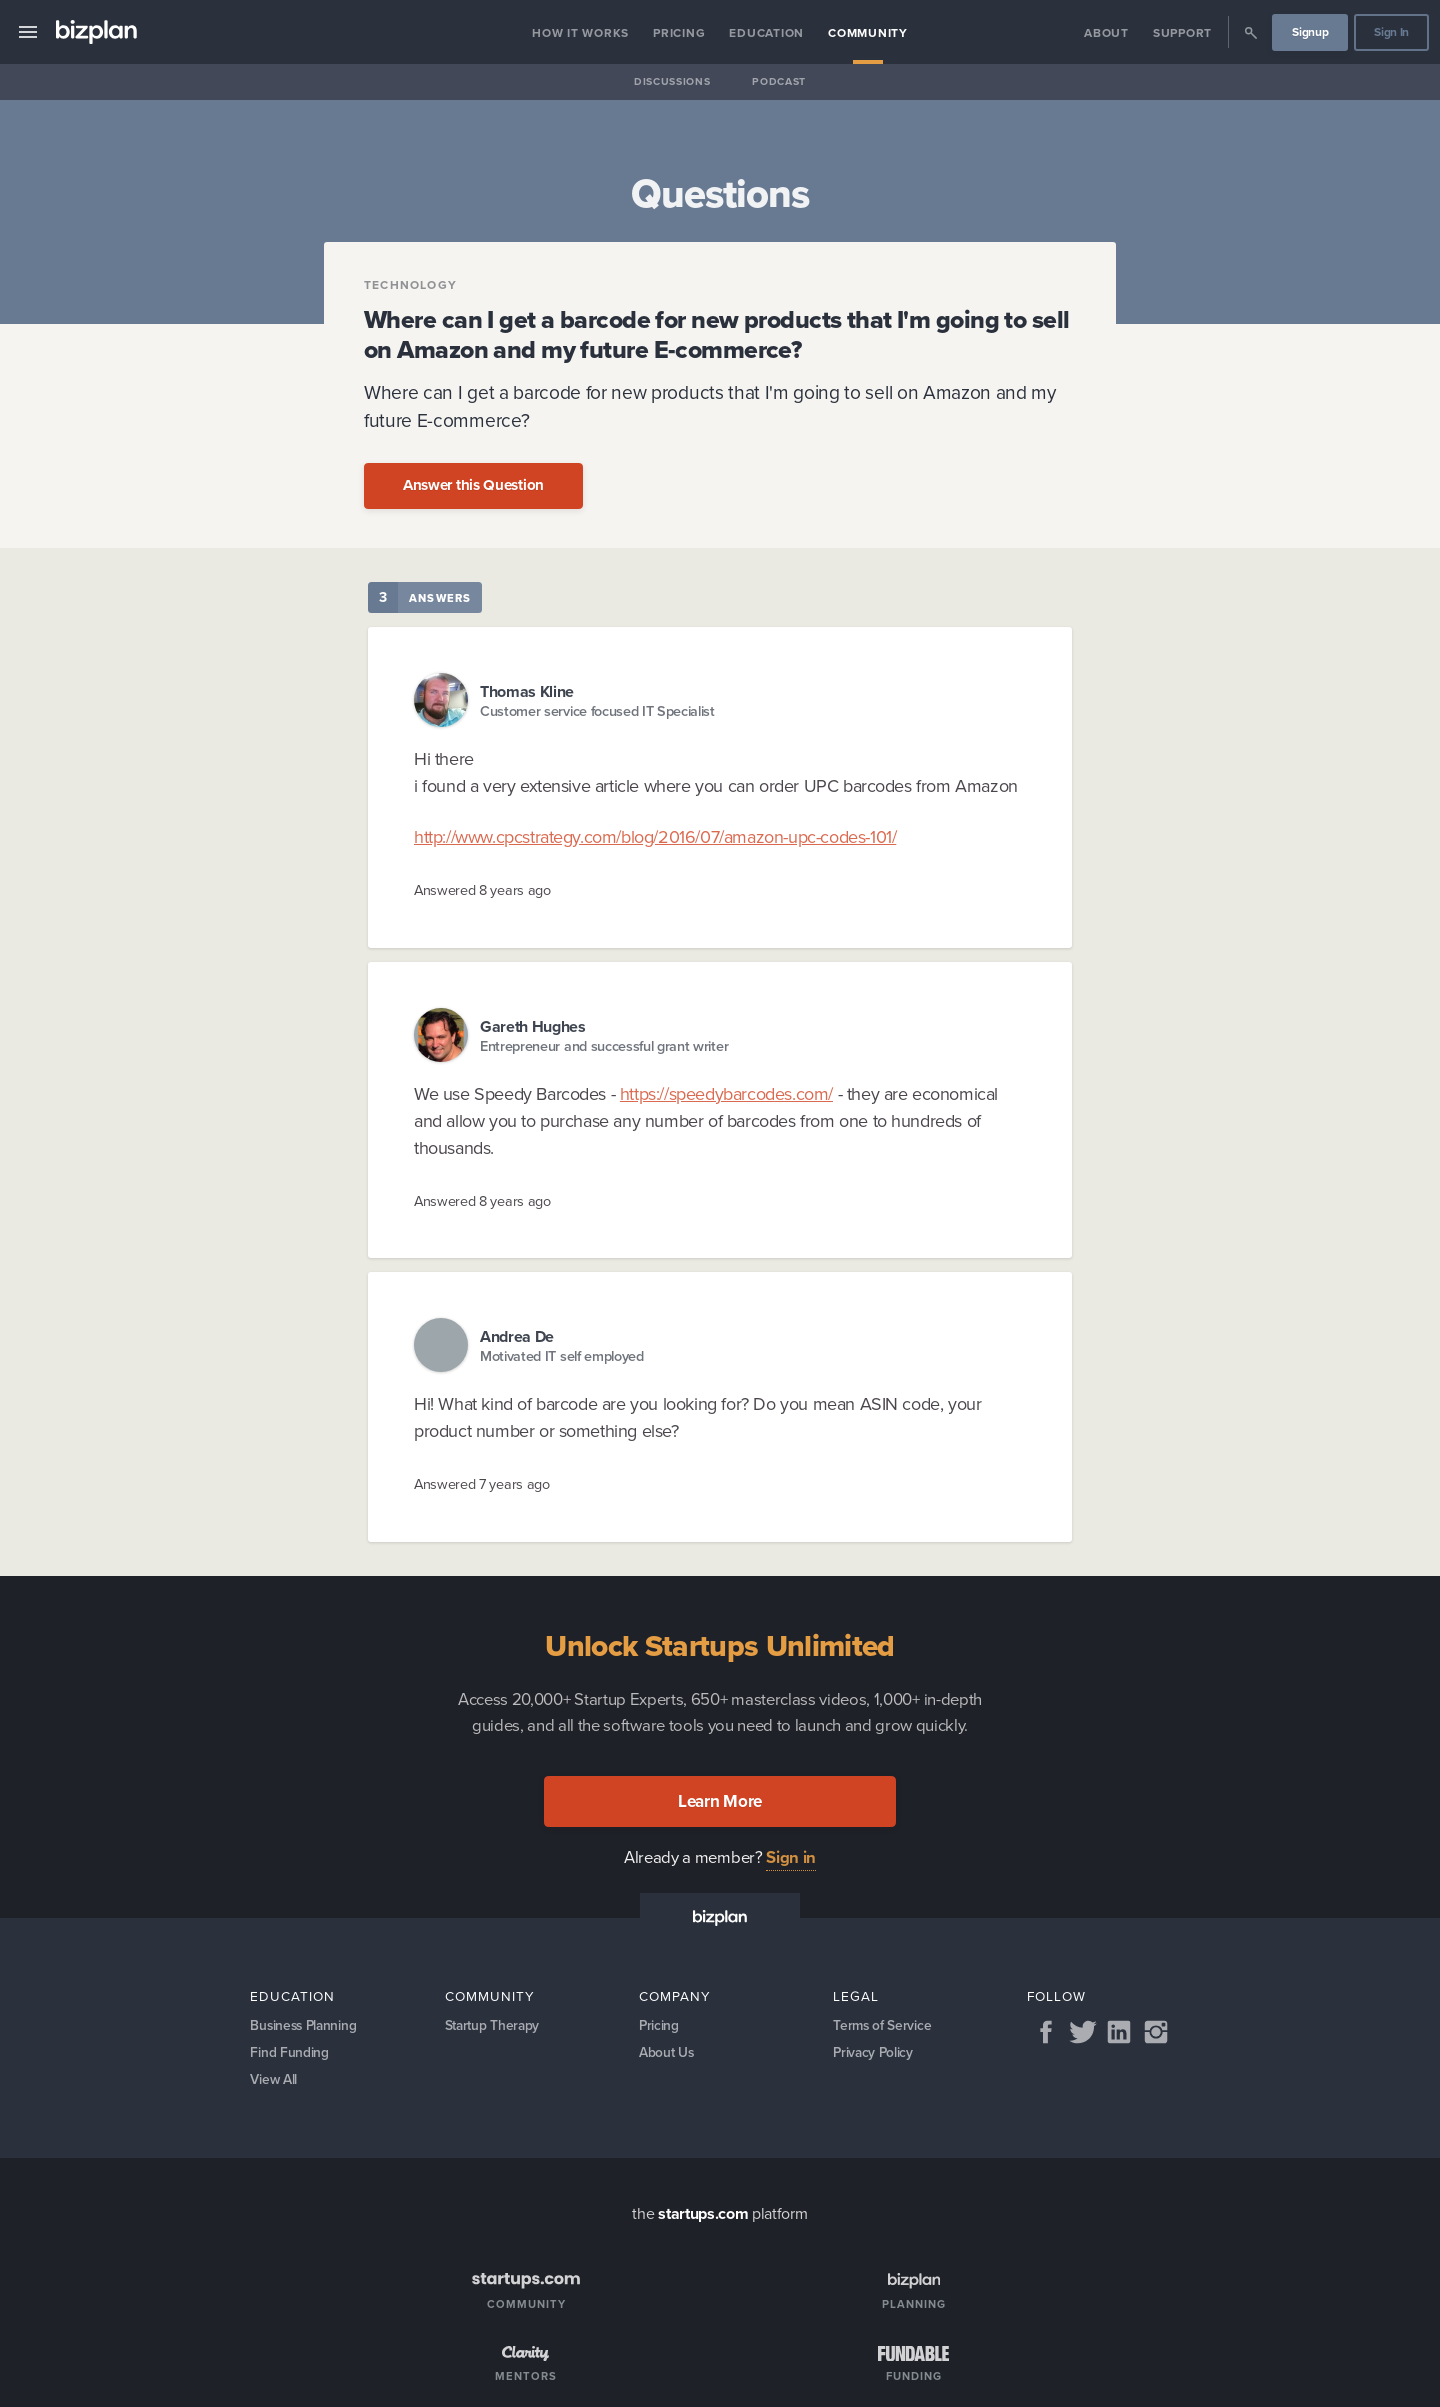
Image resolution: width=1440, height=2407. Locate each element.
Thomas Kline (527, 691)
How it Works (580, 33)
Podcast (779, 81)
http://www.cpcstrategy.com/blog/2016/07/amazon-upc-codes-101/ (655, 837)
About (1106, 33)
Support (1182, 33)
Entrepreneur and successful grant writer (604, 1046)
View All (274, 2084)
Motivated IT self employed (562, 1356)
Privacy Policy (874, 2055)
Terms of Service (883, 2026)
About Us (667, 2055)
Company (675, 1996)
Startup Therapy (494, 2026)
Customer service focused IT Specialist (597, 711)
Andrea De (517, 1336)
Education (766, 33)
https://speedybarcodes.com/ (726, 1094)
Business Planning (305, 2026)
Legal (856, 1996)
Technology (410, 285)
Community (868, 33)
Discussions (672, 81)
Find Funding (289, 2055)
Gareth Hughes (533, 1026)
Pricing (679, 33)
